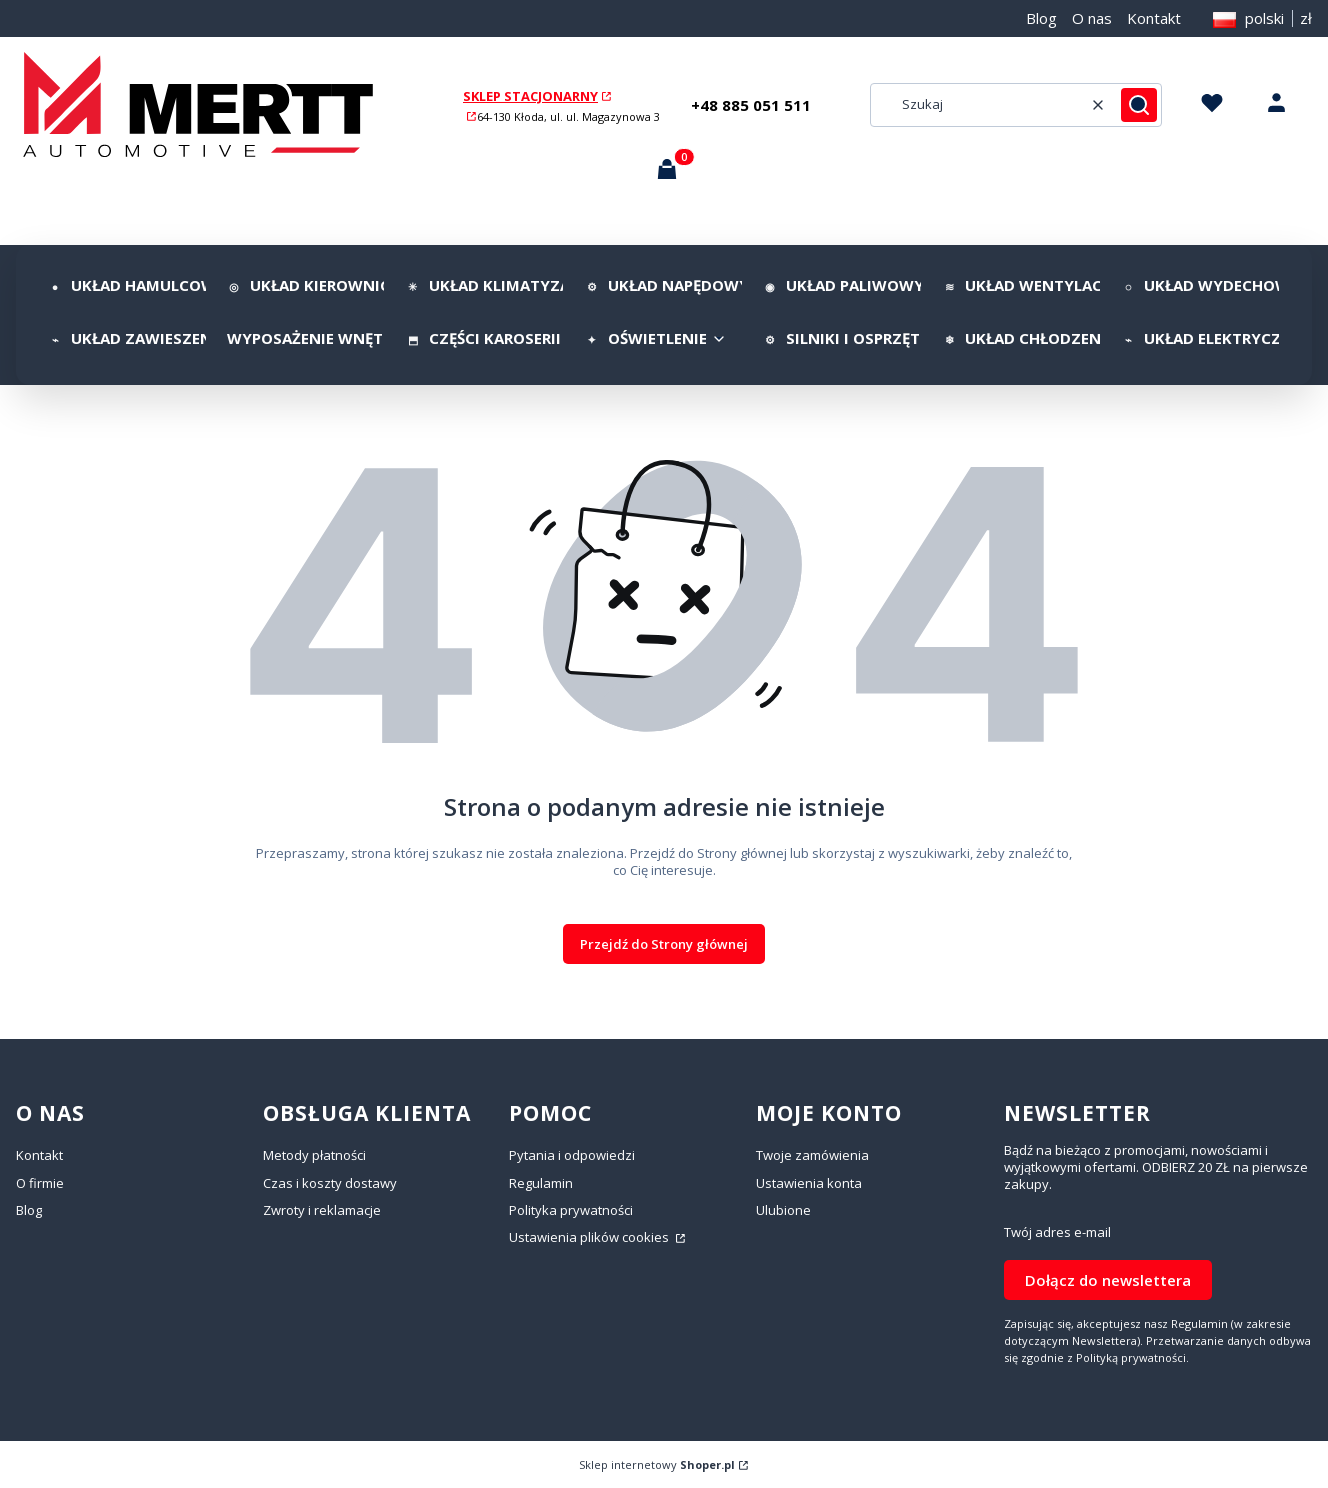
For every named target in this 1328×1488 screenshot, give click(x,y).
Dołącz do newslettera (1108, 1280)
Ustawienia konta (809, 1183)
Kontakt (1154, 18)
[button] (1139, 105)
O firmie (40, 1183)
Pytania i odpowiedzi (572, 1155)
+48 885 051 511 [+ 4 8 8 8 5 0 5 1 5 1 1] (751, 105)
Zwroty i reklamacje (322, 1210)
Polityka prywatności (571, 1210)
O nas (1092, 18)
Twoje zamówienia (812, 1155)
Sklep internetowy (657, 1464)
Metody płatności (314, 1155)
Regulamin (541, 1183)
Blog (1041, 18)
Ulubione (783, 1210)
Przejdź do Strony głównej (664, 944)
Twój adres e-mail (1057, 1232)
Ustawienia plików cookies (590, 1237)
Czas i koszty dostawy (330, 1183)
